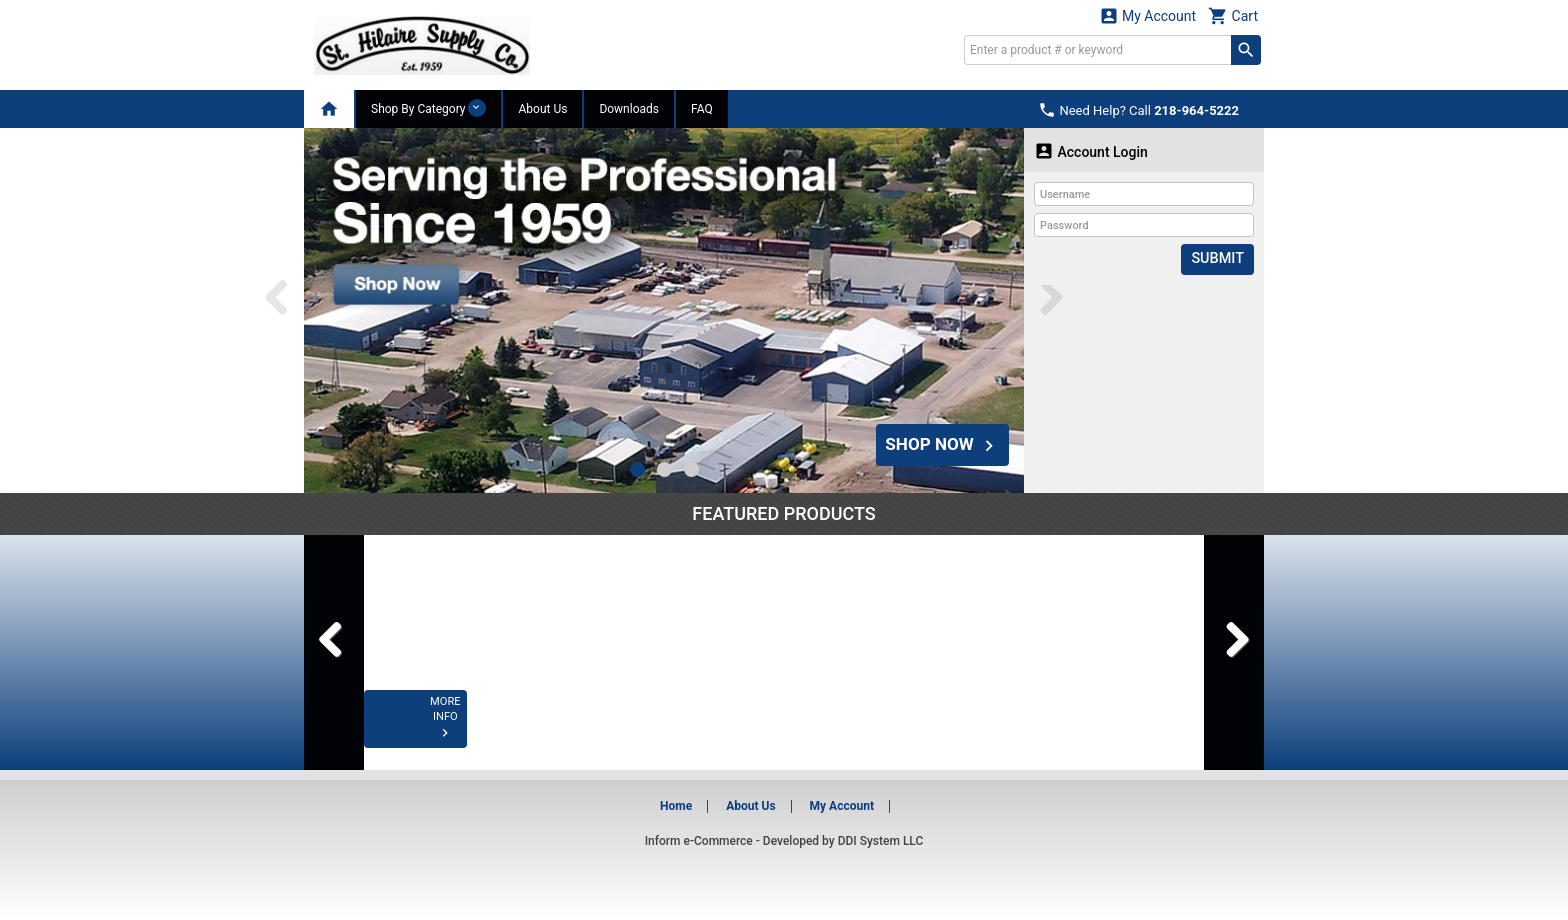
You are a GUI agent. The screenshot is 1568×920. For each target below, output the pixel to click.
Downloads (629, 109)
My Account (1148, 15)
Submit (1218, 259)
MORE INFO (446, 730)
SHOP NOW (939, 441)
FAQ (702, 109)
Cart (1233, 15)
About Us (542, 109)
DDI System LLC (881, 841)
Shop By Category (428, 108)
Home (676, 806)
